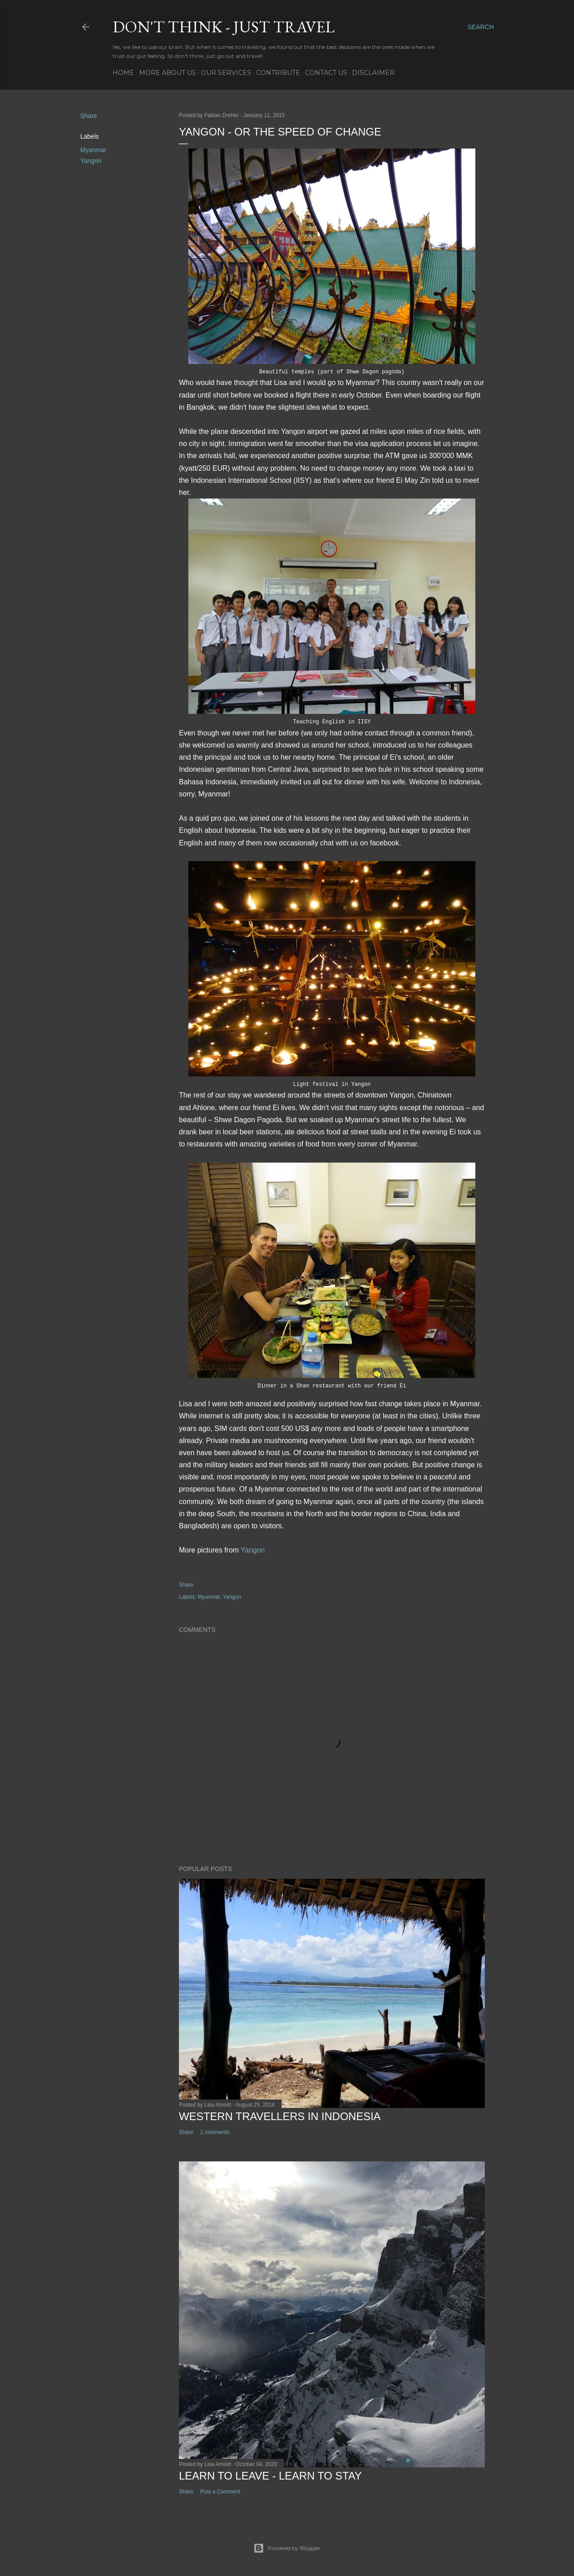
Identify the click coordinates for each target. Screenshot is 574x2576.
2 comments (214, 2132)
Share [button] (88, 115)
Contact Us (326, 73)
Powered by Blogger (287, 2548)
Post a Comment (220, 2492)
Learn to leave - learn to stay (270, 2476)
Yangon (90, 160)
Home (123, 73)
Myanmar (93, 149)
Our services (226, 73)
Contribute (278, 73)
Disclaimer (373, 73)
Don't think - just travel (224, 26)
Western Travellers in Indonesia (280, 2116)
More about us (167, 73)
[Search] (481, 27)
